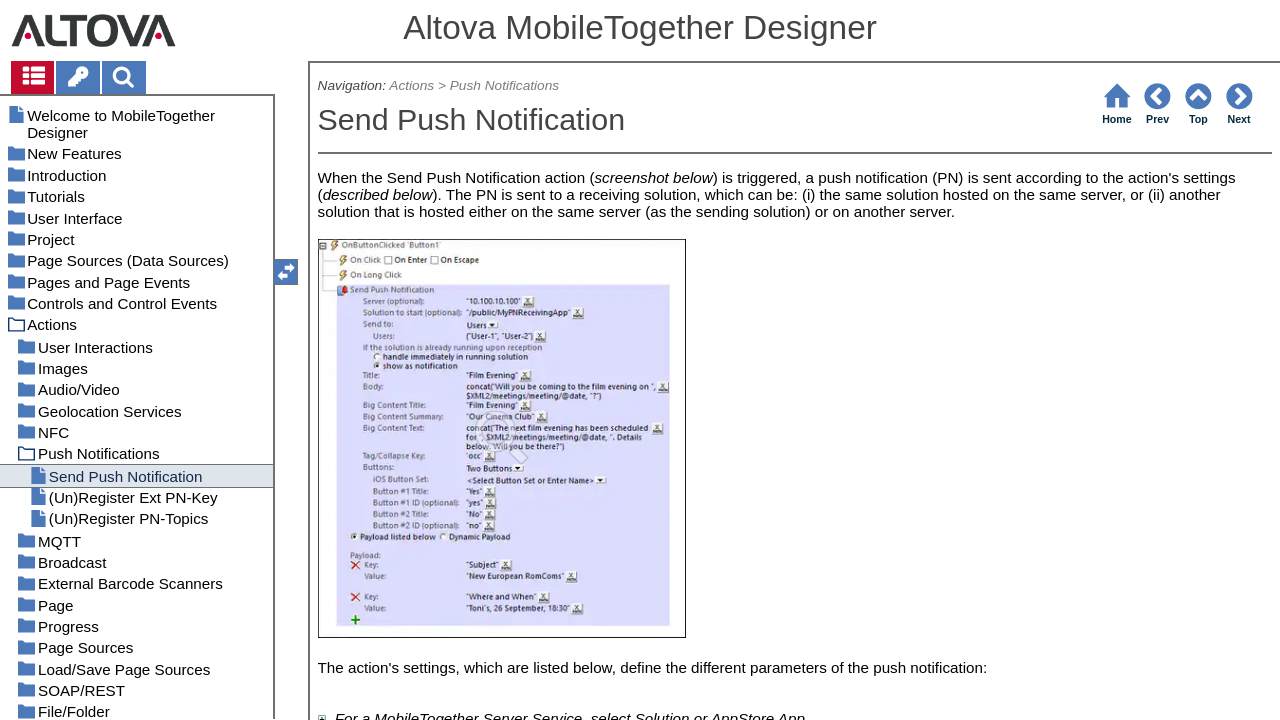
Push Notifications (504, 85)
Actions (411, 85)
